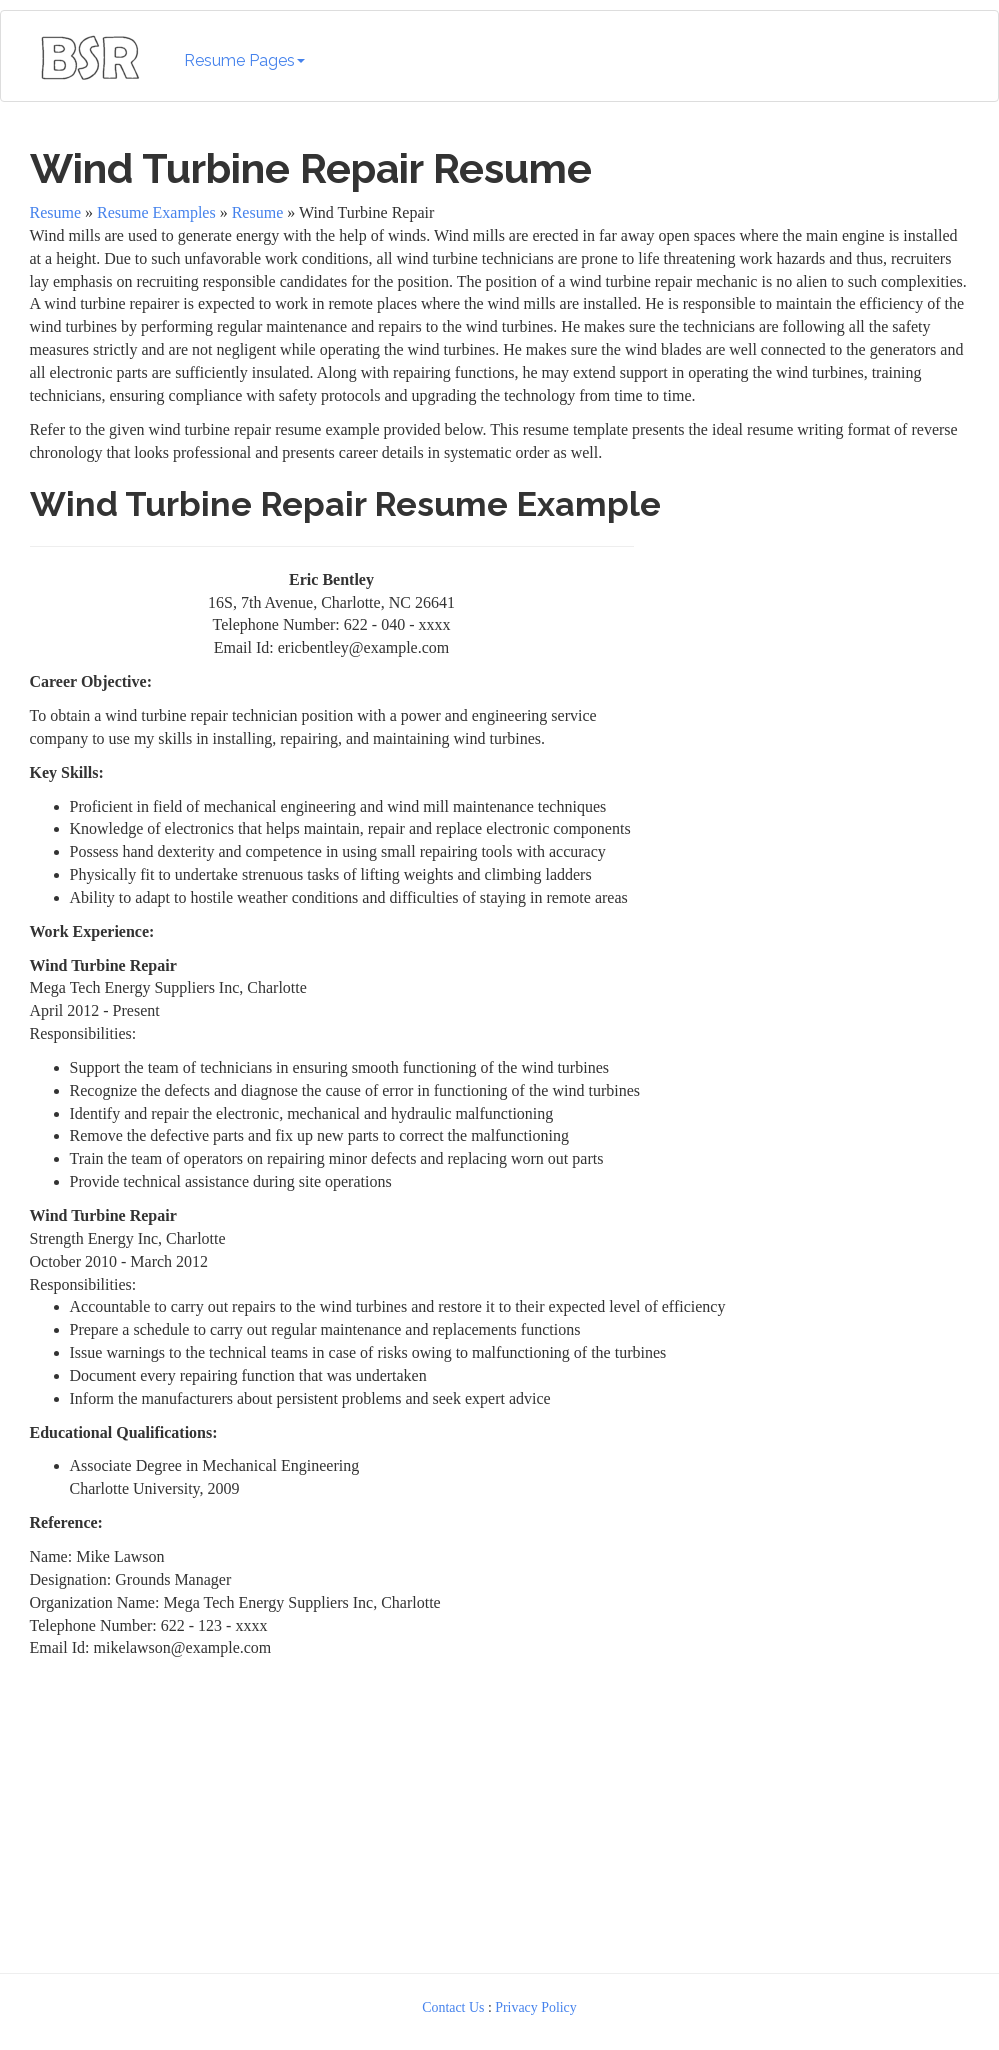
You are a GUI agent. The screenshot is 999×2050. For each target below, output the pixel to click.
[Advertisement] (807, 660)
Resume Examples (156, 212)
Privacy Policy (536, 2007)
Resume (56, 212)
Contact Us (453, 2007)
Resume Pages (244, 60)
